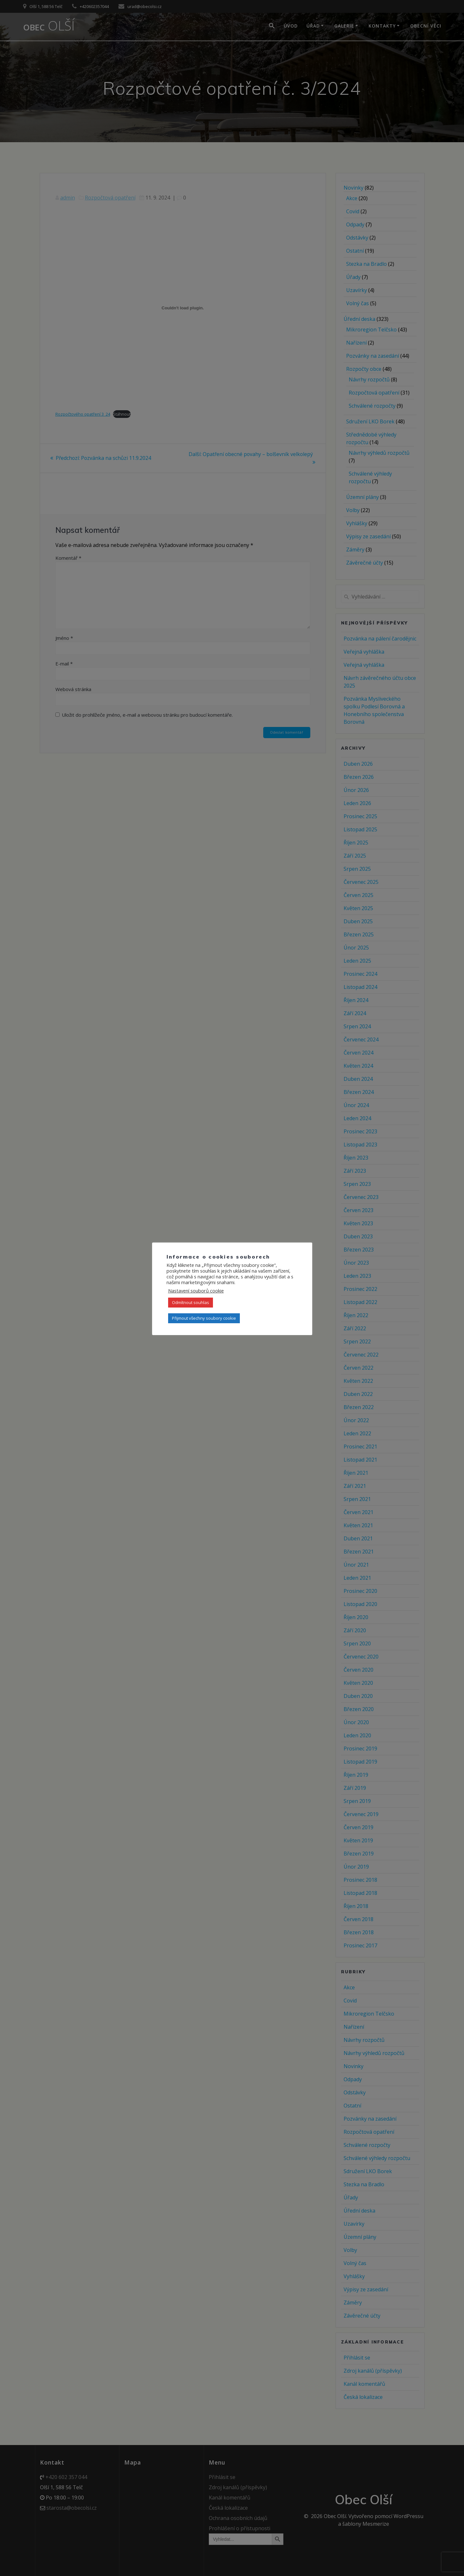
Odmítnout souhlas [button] (190, 1302)
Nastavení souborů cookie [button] (196, 1290)
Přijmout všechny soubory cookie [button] (204, 1318)
